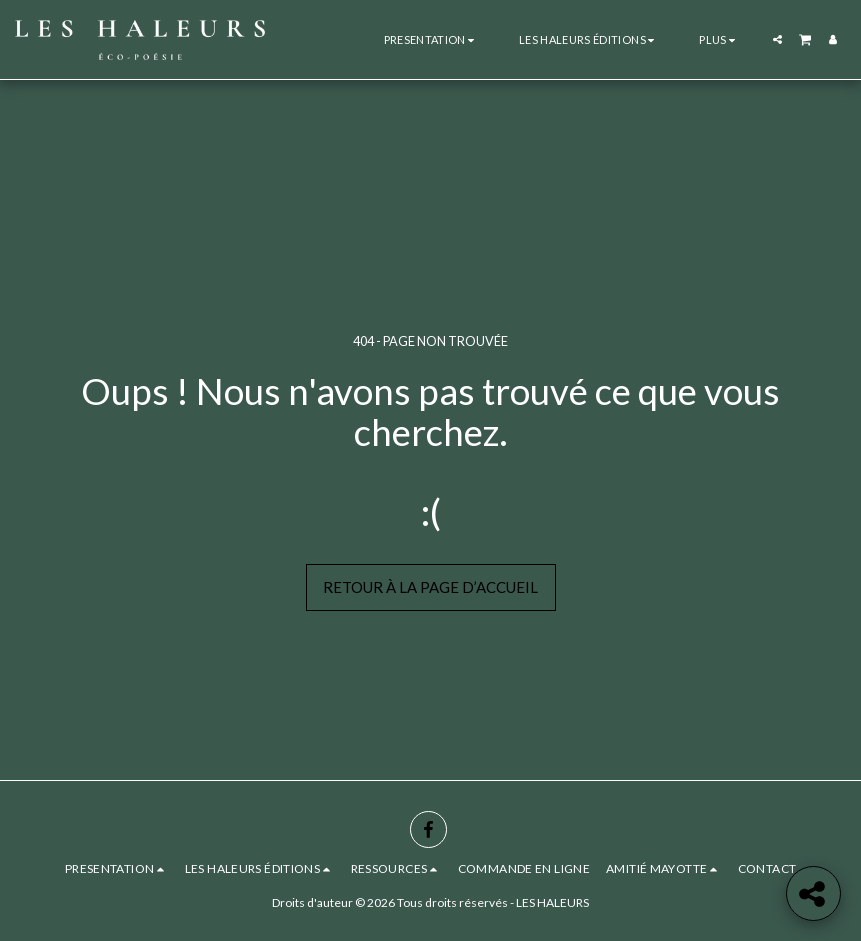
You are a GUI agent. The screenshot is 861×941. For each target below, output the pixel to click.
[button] (431, 39)
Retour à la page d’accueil (430, 587)
